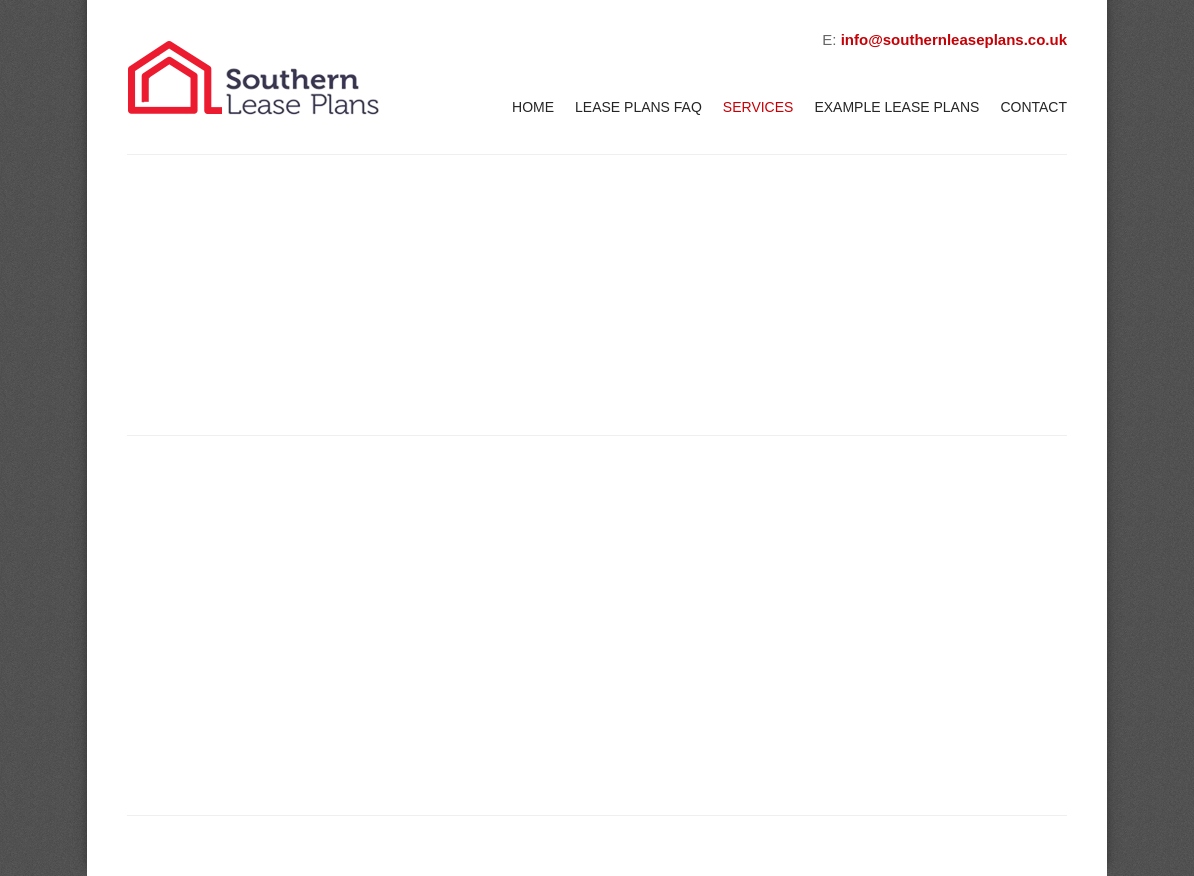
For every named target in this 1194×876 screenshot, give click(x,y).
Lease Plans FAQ (638, 107)
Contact (1033, 107)
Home (533, 107)
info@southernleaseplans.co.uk (954, 39)
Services (758, 107)
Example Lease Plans (896, 107)
